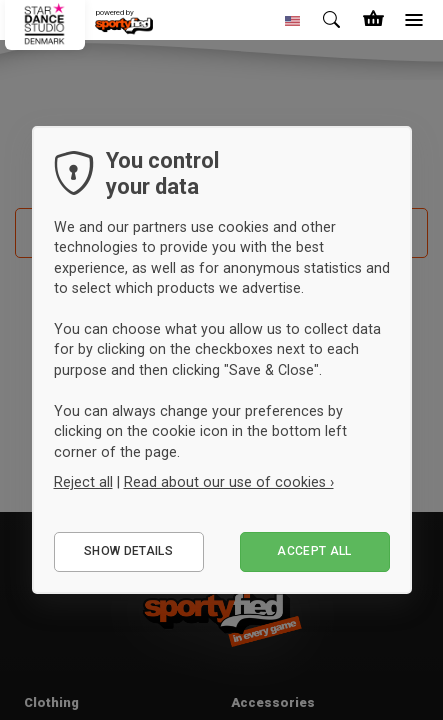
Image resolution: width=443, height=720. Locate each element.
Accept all (314, 551)
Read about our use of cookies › (229, 482)
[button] (293, 20)
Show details (128, 551)
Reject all (83, 482)
